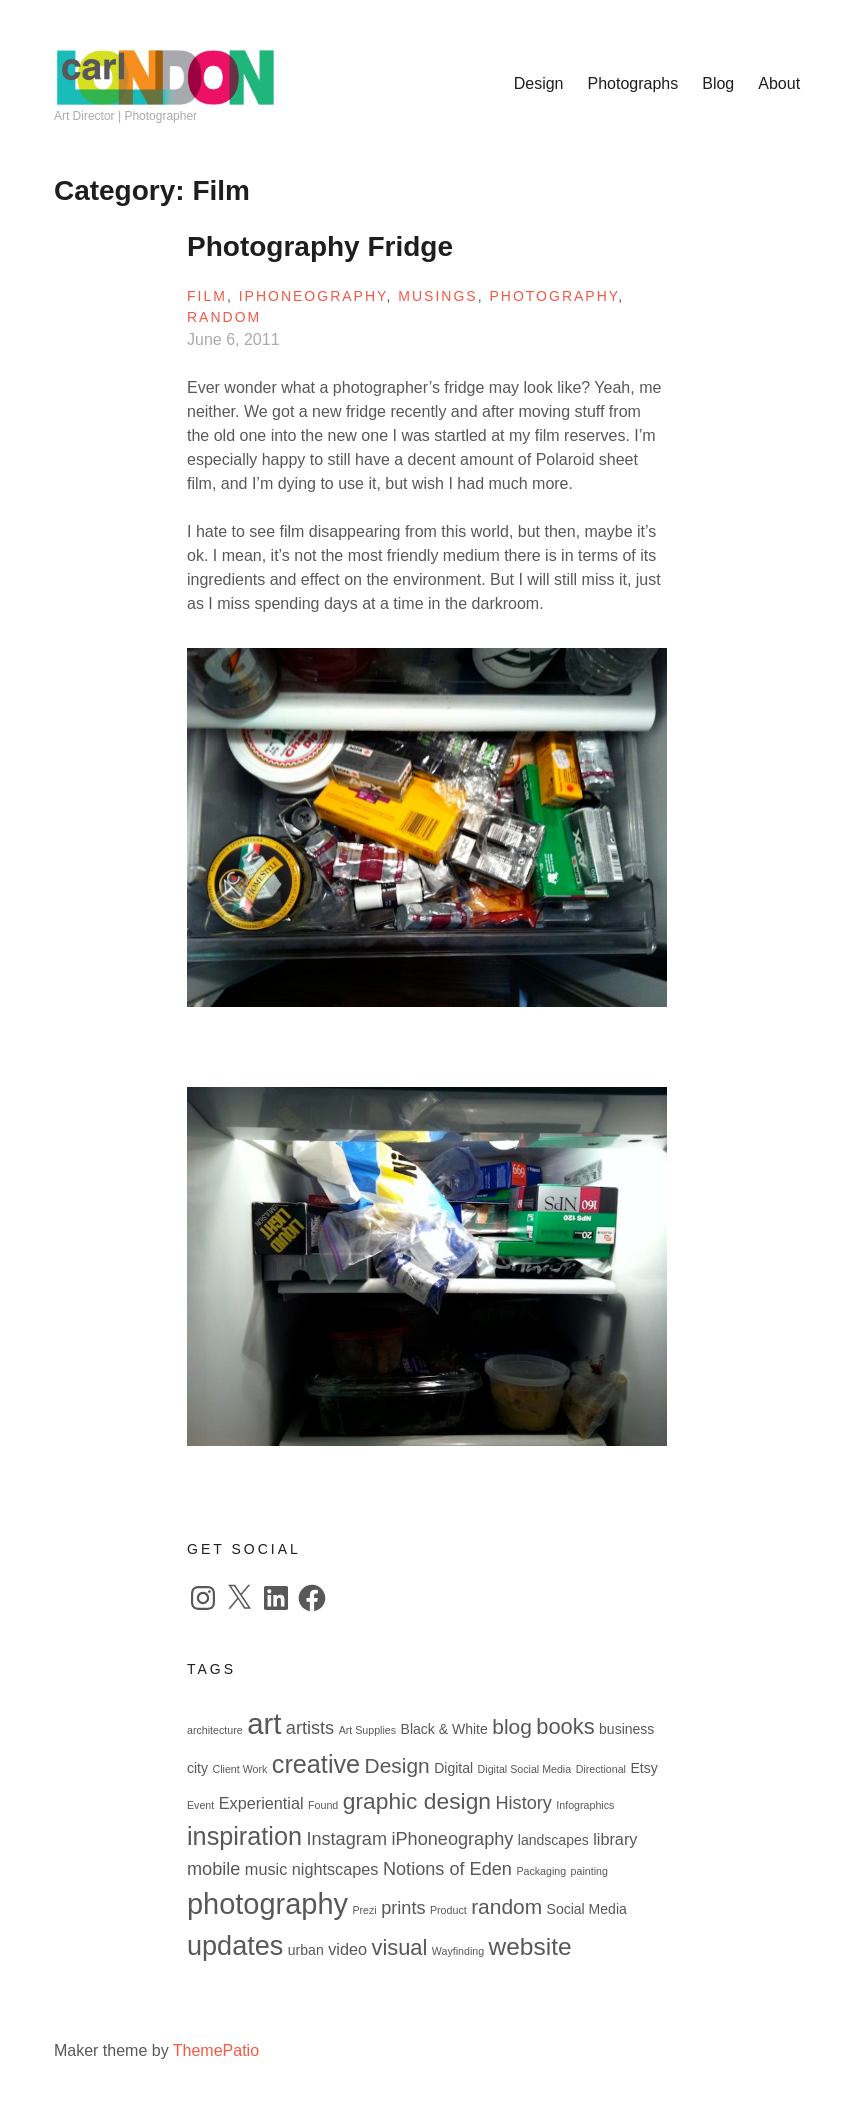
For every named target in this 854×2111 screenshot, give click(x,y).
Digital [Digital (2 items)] (453, 1768)
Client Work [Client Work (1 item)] (239, 1769)
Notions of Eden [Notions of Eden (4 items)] (447, 1869)
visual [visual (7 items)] (399, 1947)
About (779, 83)
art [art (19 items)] (264, 1723)
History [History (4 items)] (523, 1803)
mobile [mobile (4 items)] (213, 1869)
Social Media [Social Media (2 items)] (587, 1909)
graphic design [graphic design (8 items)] (417, 1801)
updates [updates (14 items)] (235, 1945)
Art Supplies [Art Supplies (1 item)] (367, 1730)
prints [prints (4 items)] (403, 1908)
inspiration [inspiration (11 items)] (244, 1836)
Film (207, 296)
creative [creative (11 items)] (316, 1764)
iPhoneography (313, 296)
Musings (437, 296)
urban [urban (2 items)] (306, 1950)
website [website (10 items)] (530, 1946)
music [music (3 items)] (266, 1869)
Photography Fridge (320, 246)
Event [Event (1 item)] (200, 1805)
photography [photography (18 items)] (267, 1904)
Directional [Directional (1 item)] (601, 1769)
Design (539, 83)
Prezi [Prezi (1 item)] (364, 1910)
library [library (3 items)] (615, 1839)
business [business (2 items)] (626, 1729)
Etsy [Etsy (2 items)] (643, 1768)
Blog (718, 83)
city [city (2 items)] (197, 1768)
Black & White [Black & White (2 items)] (444, 1729)
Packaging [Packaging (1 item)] (541, 1871)
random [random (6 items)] (506, 1906)
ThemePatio (216, 2050)
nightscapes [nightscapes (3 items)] (335, 1869)
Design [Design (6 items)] (397, 1765)
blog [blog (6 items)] (512, 1726)
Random (224, 317)
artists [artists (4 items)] (310, 1728)
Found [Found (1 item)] (323, 1805)
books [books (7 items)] (565, 1726)
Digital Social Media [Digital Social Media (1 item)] (525, 1769)
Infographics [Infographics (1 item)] (585, 1805)
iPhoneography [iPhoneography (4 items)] (452, 1839)
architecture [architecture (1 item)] (215, 1730)
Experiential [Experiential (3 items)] (261, 1803)
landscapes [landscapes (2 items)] (553, 1840)
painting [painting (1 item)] (589, 1871)
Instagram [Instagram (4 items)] (346, 1839)
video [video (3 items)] (347, 1949)
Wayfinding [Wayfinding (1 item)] (458, 1951)
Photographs (633, 83)
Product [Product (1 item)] (448, 1910)
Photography (553, 296)
